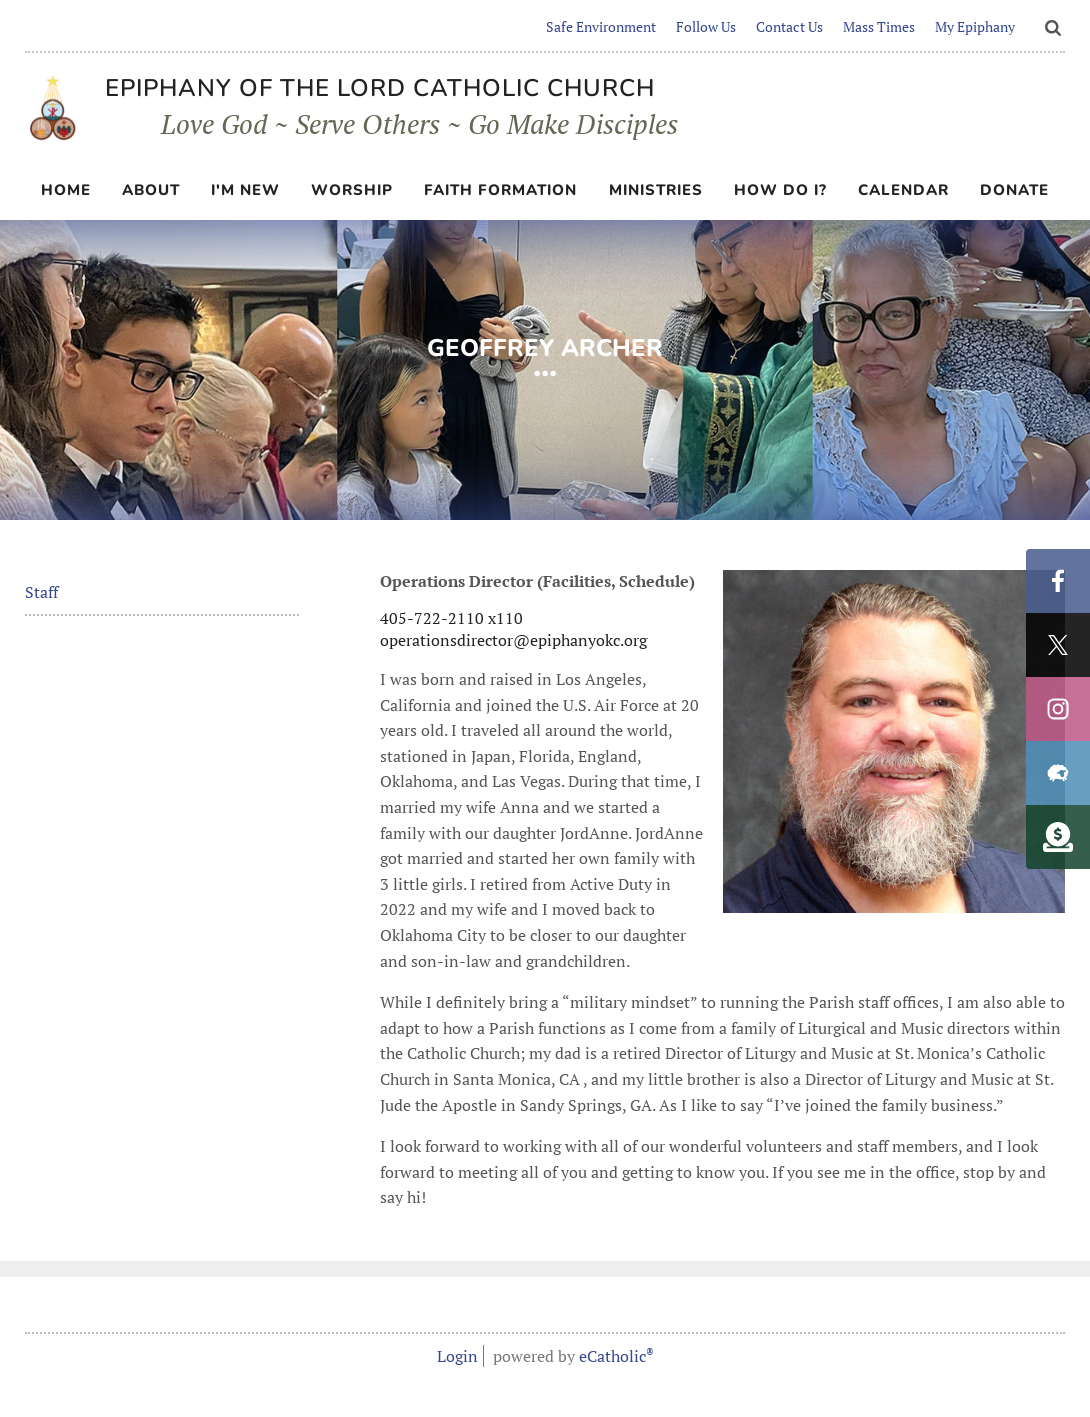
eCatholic (616, 1356)
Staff (41, 592)
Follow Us (706, 26)
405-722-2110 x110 (451, 618)
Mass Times (879, 26)
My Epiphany (975, 26)
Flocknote (1058, 773)
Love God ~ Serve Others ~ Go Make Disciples (361, 122)
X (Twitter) (1058, 645)
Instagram (1058, 709)
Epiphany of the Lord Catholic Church (380, 88)
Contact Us (789, 26)
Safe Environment (601, 26)
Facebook (1058, 581)
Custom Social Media (1058, 837)
